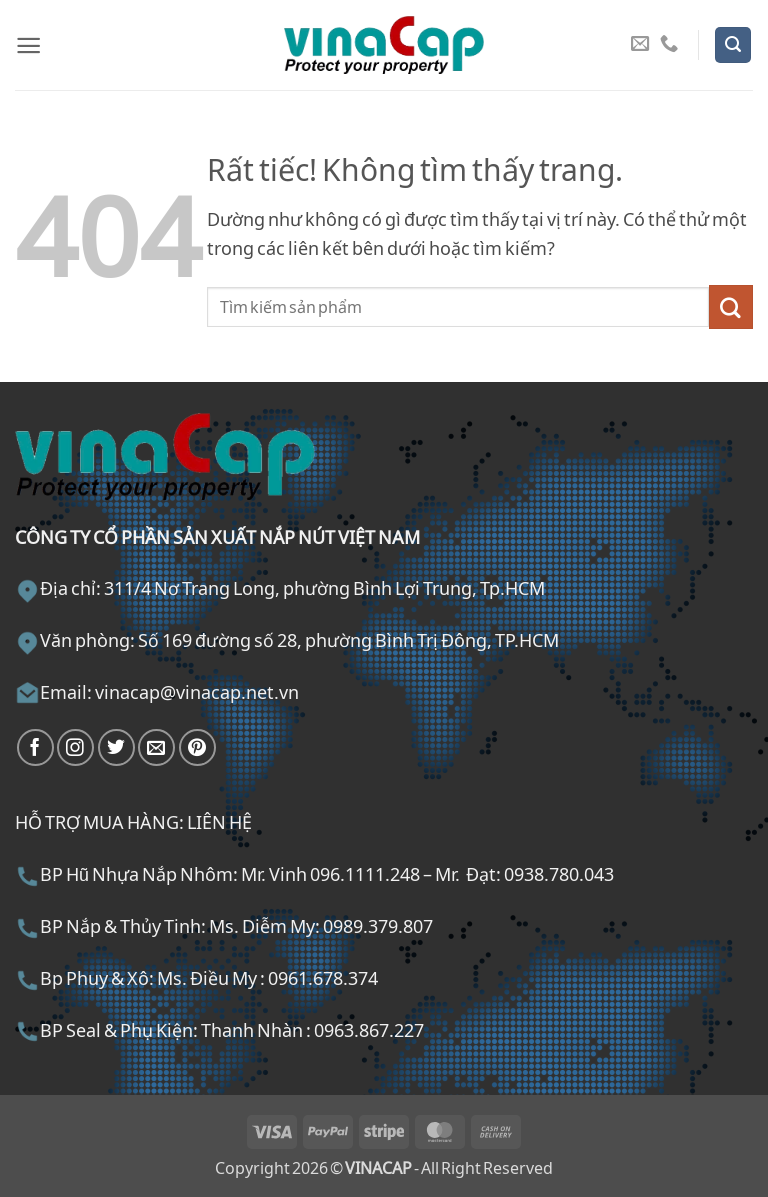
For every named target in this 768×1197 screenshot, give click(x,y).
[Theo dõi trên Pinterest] (197, 747)
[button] (28, 45)
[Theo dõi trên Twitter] (116, 747)
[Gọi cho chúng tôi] (669, 44)
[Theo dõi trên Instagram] (75, 747)
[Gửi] (731, 307)
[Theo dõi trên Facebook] (35, 747)
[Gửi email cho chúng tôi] (640, 44)
